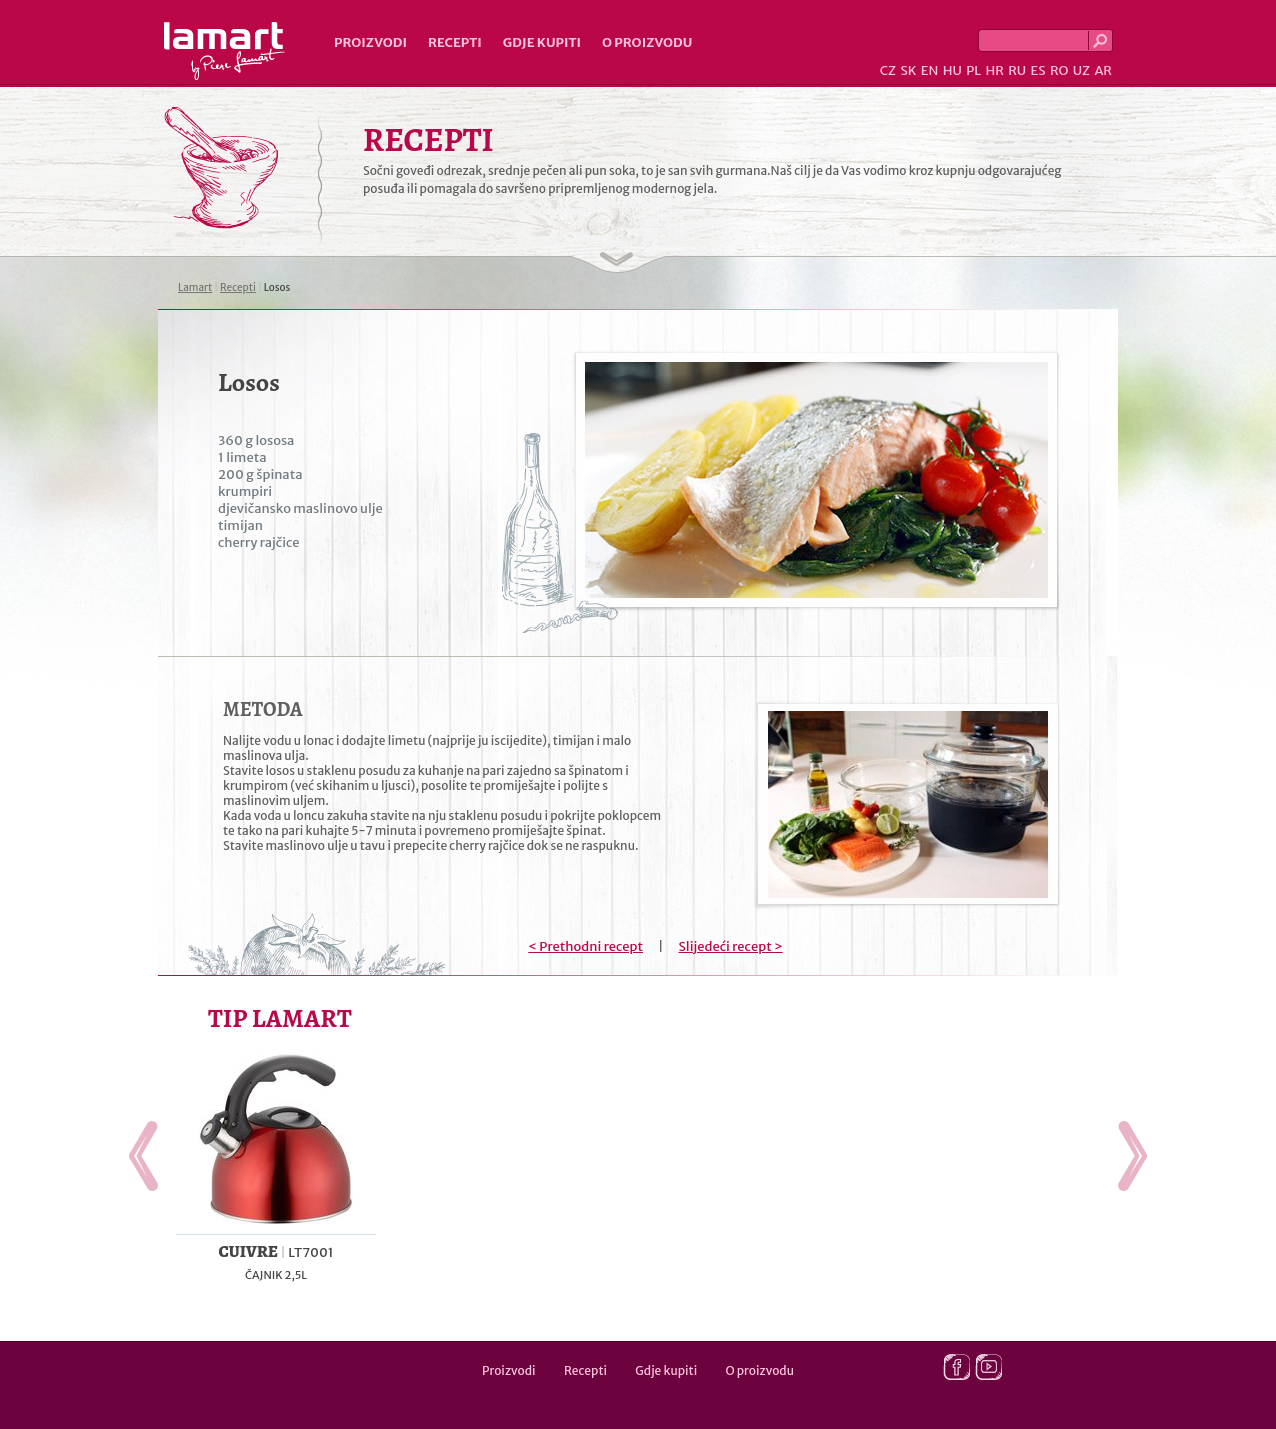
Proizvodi (370, 42)
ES (1038, 70)
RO (1059, 70)
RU (1017, 70)
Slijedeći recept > (731, 946)
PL (973, 70)
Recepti (455, 42)
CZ (888, 70)
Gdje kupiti (542, 42)
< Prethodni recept (585, 946)
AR (1103, 70)
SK (908, 70)
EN (930, 70)
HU (952, 70)
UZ (1081, 70)
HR (994, 70)
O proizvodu (647, 42)
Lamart (224, 51)
